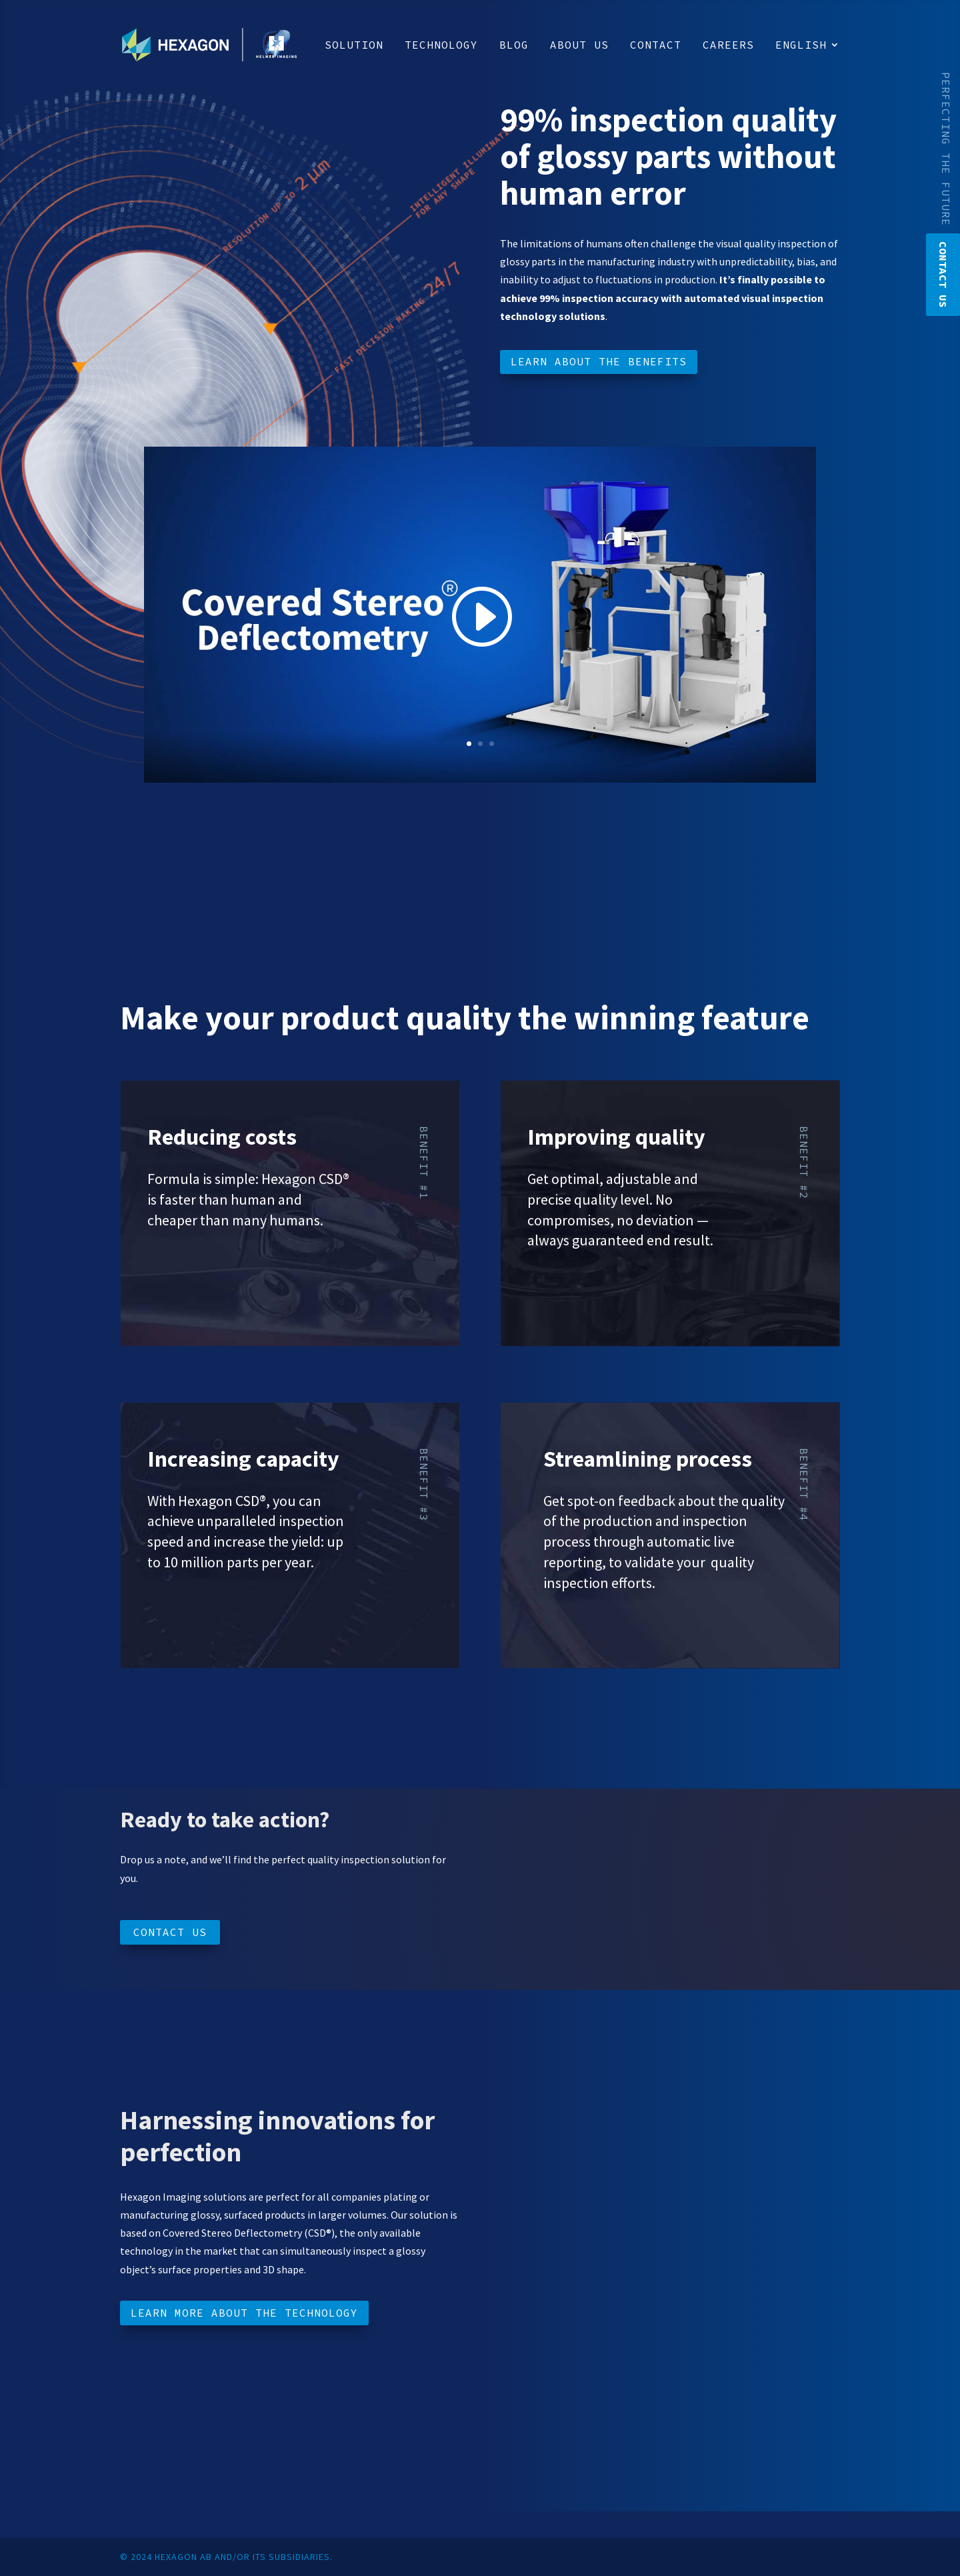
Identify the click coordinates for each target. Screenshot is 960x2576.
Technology (441, 45)
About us (579, 45)
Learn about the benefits (599, 361)
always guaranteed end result (618, 1240)
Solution (354, 45)
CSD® (332, 1178)
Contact (655, 45)
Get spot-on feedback (609, 1500)
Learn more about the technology (244, 2312)
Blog (514, 45)
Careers (728, 45)
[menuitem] (807, 64)
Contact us (170, 1932)
